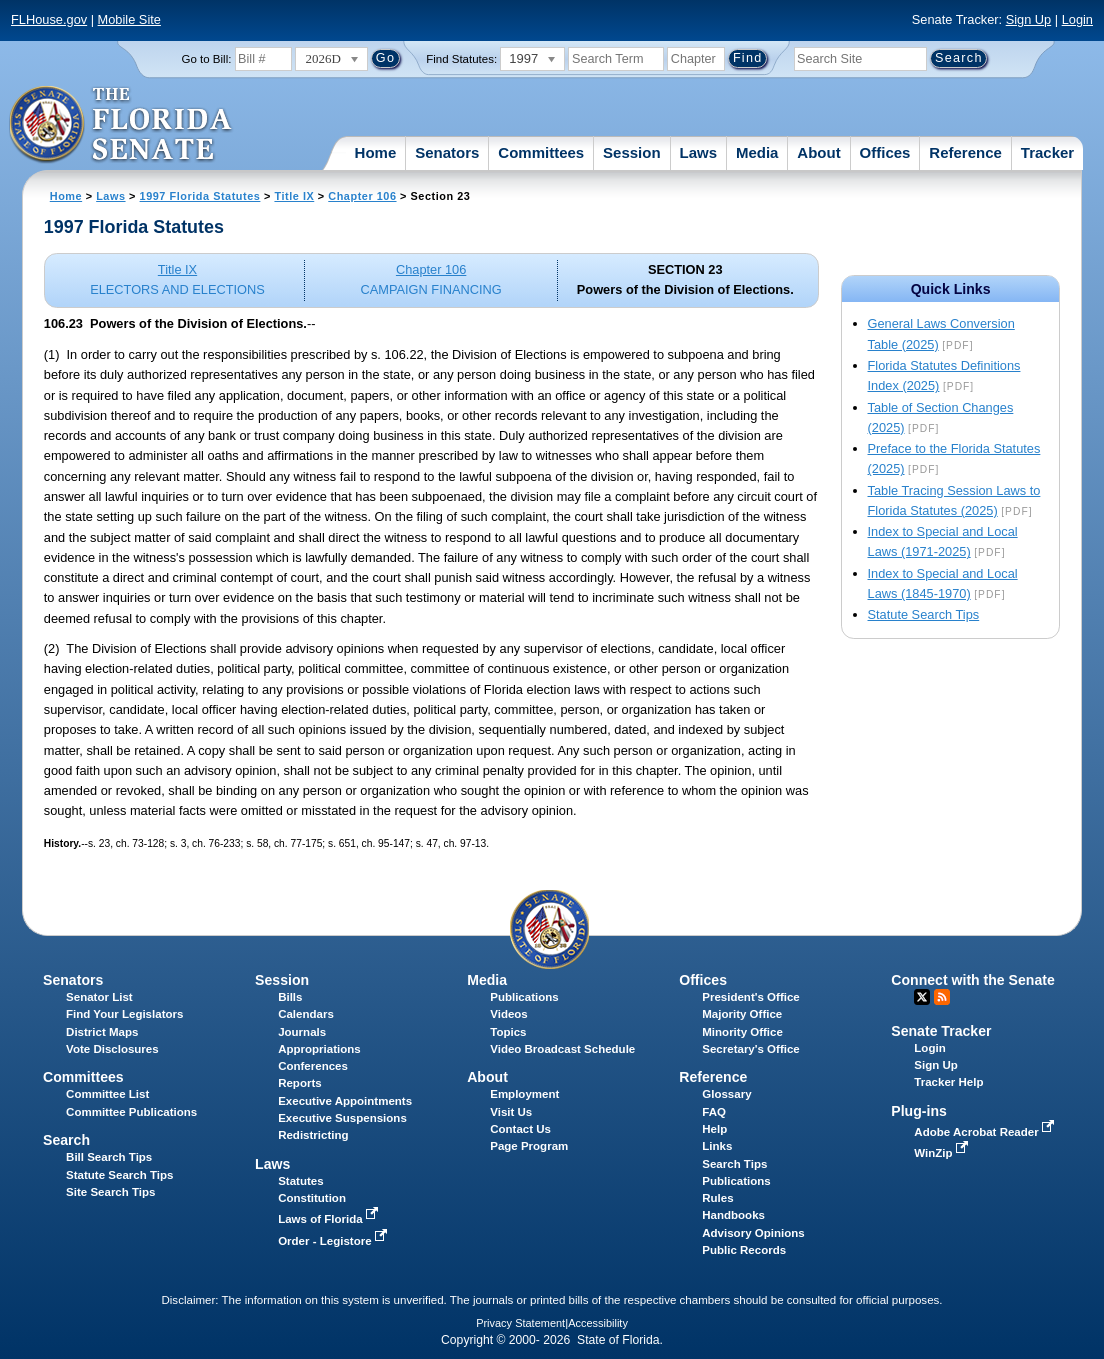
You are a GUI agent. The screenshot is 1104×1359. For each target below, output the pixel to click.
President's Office (750, 997)
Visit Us (511, 1112)
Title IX (294, 196)
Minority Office (742, 1032)
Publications (524, 997)
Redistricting (313, 1135)
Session (632, 152)
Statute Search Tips (924, 614)
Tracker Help (948, 1082)
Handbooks (733, 1215)
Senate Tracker (941, 1031)
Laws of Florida (330, 1219)
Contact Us (520, 1129)
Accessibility (598, 1323)
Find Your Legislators (124, 1014)
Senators (447, 152)
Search (66, 1140)
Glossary (726, 1094)
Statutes (300, 1181)
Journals (302, 1032)
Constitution (312, 1198)
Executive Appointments (345, 1101)
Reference (965, 152)
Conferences (313, 1066)
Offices (885, 152)
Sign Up (1029, 19)
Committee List (107, 1094)
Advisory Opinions (753, 1233)
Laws (699, 152)
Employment (524, 1094)
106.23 (63, 323)
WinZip (942, 1153)
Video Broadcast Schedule (562, 1049)
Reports (300, 1083)
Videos (509, 1014)
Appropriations (319, 1049)
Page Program (529, 1146)
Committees (541, 152)
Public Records (744, 1250)
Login (1077, 19)
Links (717, 1146)
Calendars (306, 1014)
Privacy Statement (520, 1323)
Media (757, 152)
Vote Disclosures (112, 1049)
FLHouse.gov (49, 19)
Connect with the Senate (972, 980)
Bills (290, 997)
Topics (508, 1032)
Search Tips (734, 1164)
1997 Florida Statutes (200, 196)
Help (714, 1129)
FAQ (714, 1112)
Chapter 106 (362, 196)
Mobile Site (129, 19)
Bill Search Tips (109, 1157)
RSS (942, 997)
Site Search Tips (110, 1192)
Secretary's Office (750, 1049)
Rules (717, 1198)
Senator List (99, 997)
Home (376, 152)
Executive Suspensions (342, 1118)
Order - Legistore (334, 1241)
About (818, 152)
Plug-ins (919, 1111)
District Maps (102, 1032)
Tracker (1047, 152)
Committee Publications (131, 1112)
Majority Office (742, 1014)
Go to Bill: (207, 59)
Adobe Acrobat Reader (986, 1132)
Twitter (922, 997)
